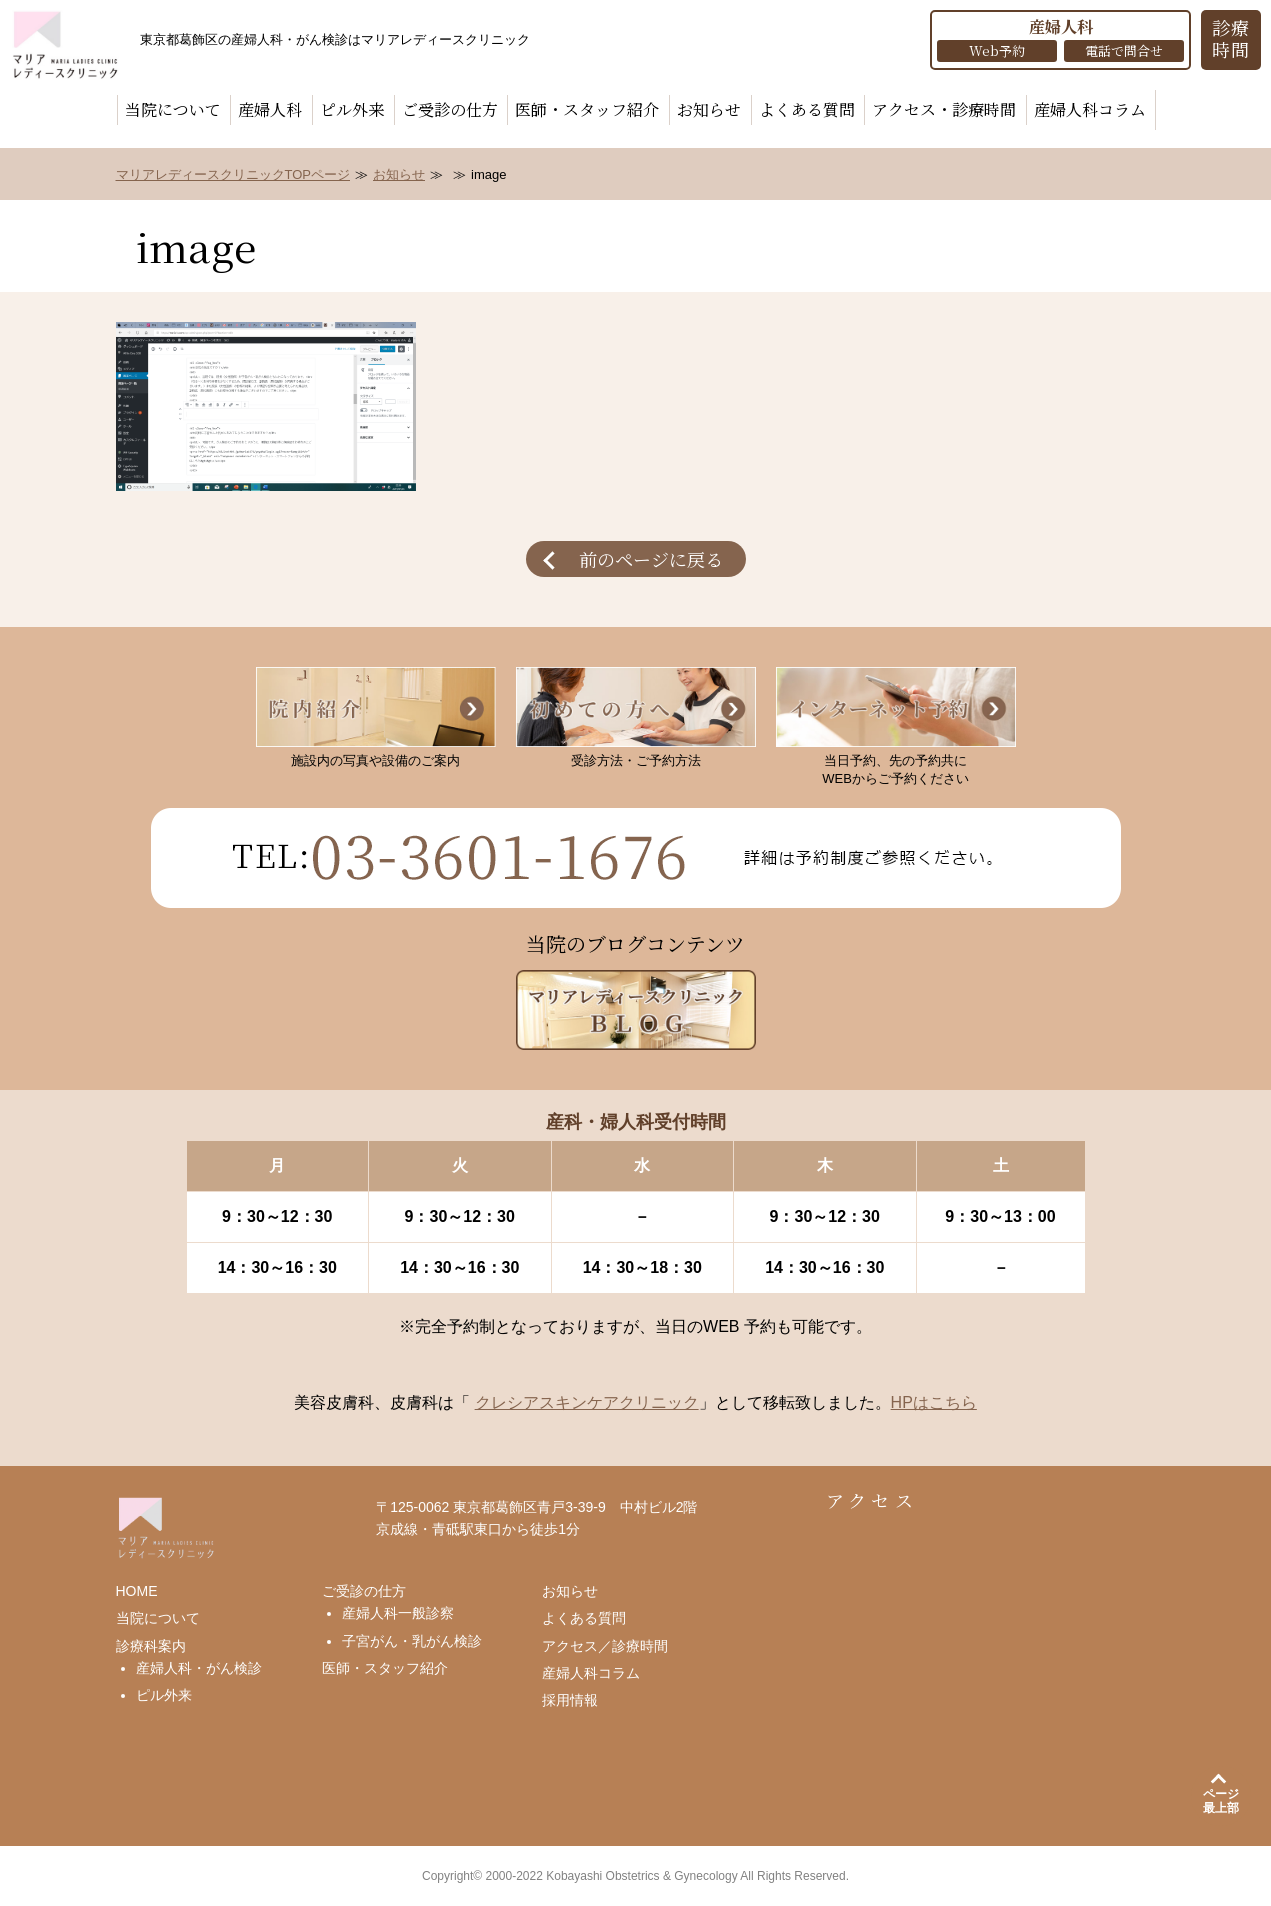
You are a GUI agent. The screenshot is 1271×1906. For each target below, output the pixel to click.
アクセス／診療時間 (605, 1646)
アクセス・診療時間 (944, 109)
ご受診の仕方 (450, 109)
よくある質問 (807, 109)
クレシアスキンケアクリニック (587, 1402)
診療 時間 (1231, 38)
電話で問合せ (1124, 50)
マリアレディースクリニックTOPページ (233, 174)
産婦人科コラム (1090, 109)
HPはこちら (934, 1402)
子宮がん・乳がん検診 (412, 1641)
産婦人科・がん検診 (199, 1668)
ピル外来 (352, 109)
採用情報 (570, 1700)
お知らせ (709, 109)
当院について (173, 109)
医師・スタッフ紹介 (587, 109)
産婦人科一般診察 (398, 1613)
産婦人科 (270, 109)
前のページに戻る (651, 559)
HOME (137, 1591)
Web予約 (997, 50)
